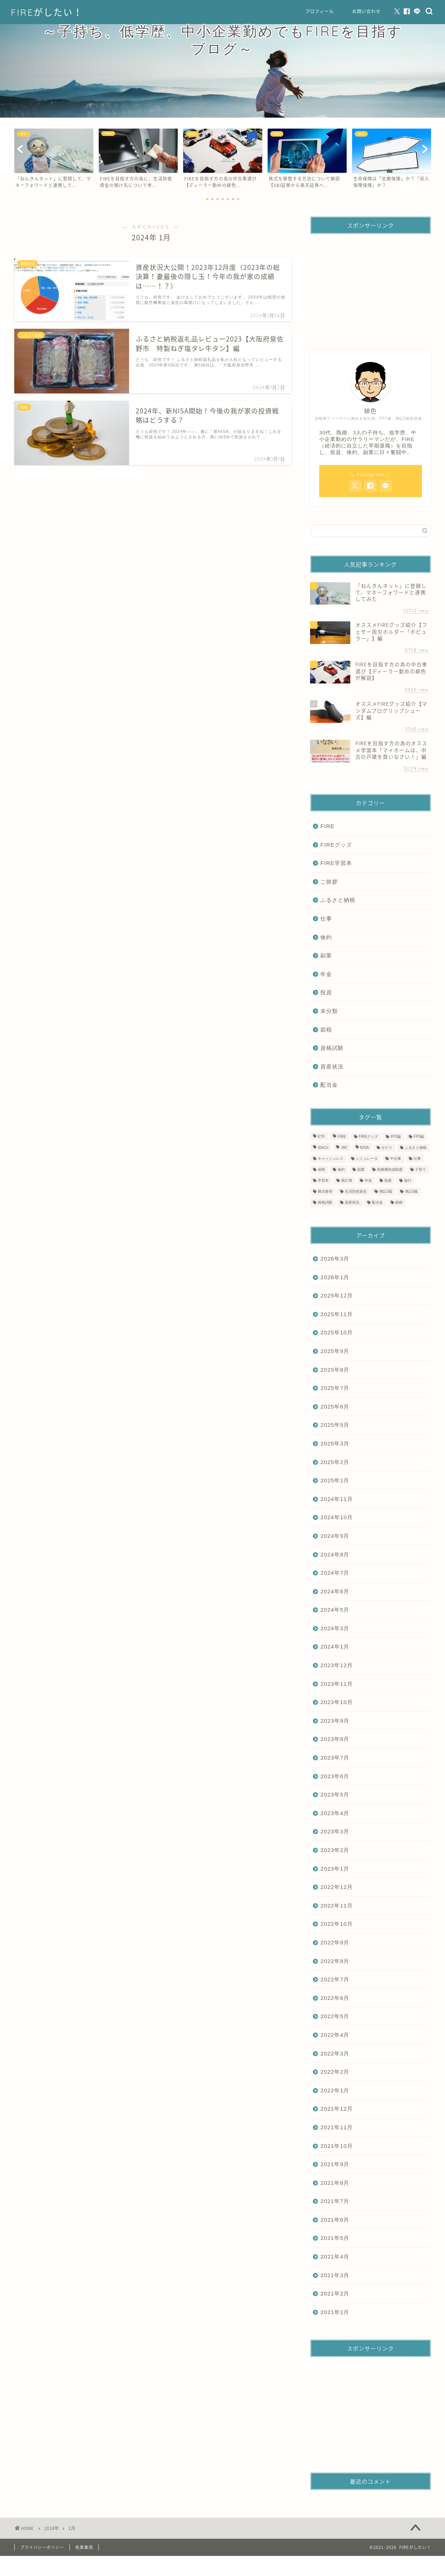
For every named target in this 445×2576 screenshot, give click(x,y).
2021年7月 (334, 2201)
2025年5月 (334, 1425)
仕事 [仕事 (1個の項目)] (417, 1158)
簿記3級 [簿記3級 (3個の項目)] (411, 1191)
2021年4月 (334, 2256)
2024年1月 (334, 1646)
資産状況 (332, 1066)
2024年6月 (334, 1591)
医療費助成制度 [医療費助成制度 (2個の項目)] (390, 1169)
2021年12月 (336, 2109)
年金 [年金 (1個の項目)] (368, 1180)
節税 (326, 1029)
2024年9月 (334, 1536)
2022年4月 (334, 2035)
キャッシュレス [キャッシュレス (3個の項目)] (330, 1158)
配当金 (329, 1085)
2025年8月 (334, 1370)
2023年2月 (334, 1850)
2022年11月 (336, 1905)
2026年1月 (334, 1277)
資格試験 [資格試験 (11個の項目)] (325, 1202)
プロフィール (319, 11)
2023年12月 (336, 1665)
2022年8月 (334, 1961)
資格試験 (332, 1048)
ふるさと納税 (337, 900)
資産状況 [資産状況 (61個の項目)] (352, 1202)
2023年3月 (334, 1831)
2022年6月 (334, 1998)
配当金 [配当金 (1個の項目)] (377, 1202)
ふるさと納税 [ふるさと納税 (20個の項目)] (416, 1148)
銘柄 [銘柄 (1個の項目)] (399, 1202)
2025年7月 (334, 1388)
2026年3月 (334, 1258)
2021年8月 (334, 2183)
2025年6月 (334, 1406)
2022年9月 (334, 1942)
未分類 (329, 1011)
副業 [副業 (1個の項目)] (361, 1169)
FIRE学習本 (336, 863)
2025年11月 (336, 1314)
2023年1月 (334, 1869)
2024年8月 (334, 1554)
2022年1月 (334, 2090)
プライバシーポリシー (42, 2547)
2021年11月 (336, 2127)
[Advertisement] (369, 285)
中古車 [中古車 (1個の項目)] (395, 1158)
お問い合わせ (366, 11)
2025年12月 (336, 1295)
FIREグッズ (336, 845)
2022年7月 (334, 1979)
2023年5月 (334, 1794)
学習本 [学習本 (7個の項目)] (323, 1180)
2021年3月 (334, 2275)
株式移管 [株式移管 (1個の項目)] (325, 1191)
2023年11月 (336, 1684)
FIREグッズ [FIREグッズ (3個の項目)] (368, 1137)
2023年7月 (334, 1757)
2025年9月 (334, 1351)
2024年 (51, 2528)
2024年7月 (334, 1573)
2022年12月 (336, 1887)
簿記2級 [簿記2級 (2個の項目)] (385, 1191)
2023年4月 (334, 1813)
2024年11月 (336, 1499)
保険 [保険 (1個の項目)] (321, 1169)
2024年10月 (336, 1517)
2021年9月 (334, 2164)
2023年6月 (334, 1776)
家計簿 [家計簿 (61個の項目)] (346, 1180)
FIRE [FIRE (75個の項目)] (341, 1137)
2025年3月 (334, 1443)
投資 (326, 992)
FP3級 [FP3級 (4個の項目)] (419, 1137)
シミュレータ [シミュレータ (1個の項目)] (367, 1158)
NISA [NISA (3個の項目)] (364, 1148)
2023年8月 (334, 1739)
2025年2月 (334, 1462)
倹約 (326, 937)
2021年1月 (334, 2312)
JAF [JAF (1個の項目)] (344, 1148)
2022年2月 (334, 2072)
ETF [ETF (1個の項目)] (321, 1137)
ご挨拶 (329, 882)
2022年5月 (334, 2016)
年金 (326, 974)
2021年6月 (334, 2220)
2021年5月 (334, 2238)
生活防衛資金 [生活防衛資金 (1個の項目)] (356, 1191)
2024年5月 (334, 1610)
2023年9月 (334, 1721)
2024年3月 (334, 1628)
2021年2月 (334, 2293)
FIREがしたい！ (47, 12)
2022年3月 (334, 2053)
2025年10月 (336, 1332)
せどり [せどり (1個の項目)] (386, 1148)
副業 (326, 955)
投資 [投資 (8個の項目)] (388, 1180)
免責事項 (84, 2547)
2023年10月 (336, 1702)
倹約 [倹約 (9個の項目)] (341, 1169)
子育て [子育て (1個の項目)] (420, 1169)
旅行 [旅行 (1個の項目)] (407, 1180)
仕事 (326, 918)
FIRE (327, 826)
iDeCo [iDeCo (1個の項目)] (323, 1148)
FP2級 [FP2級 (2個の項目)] (396, 1137)
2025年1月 (334, 1480)
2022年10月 (336, 1924)
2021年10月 (336, 2146)
